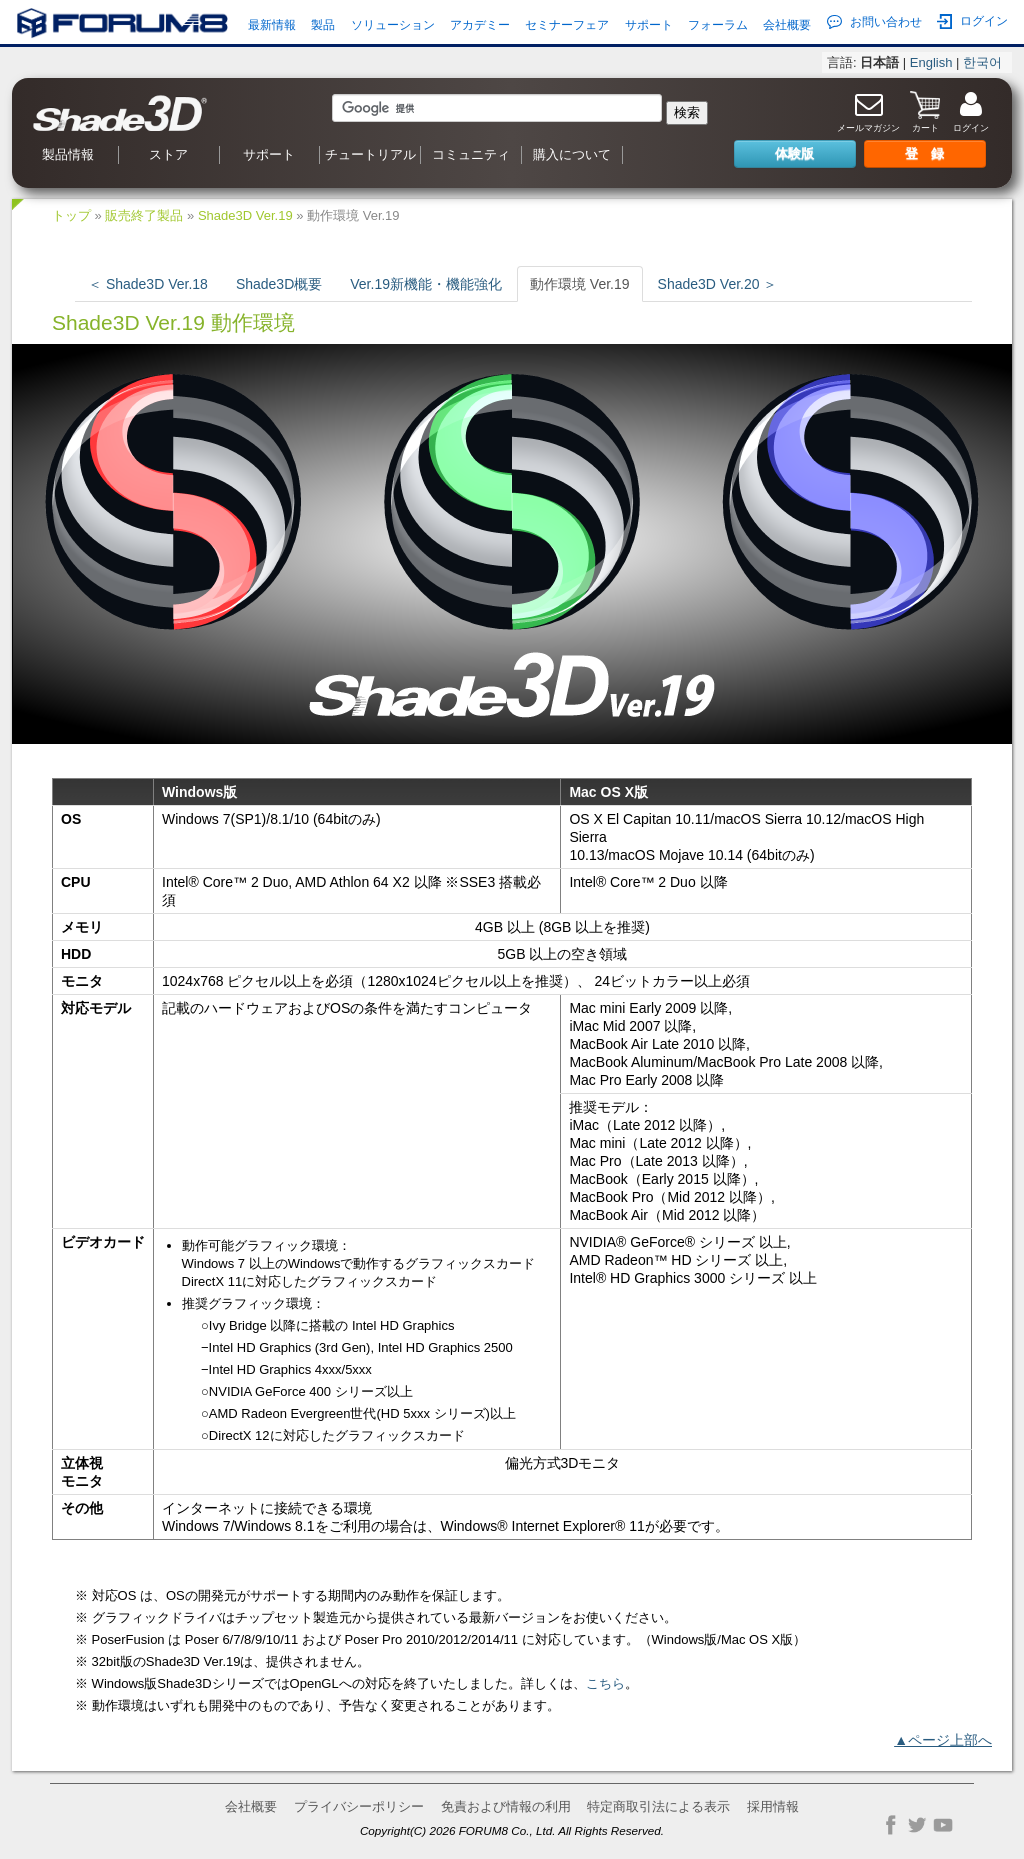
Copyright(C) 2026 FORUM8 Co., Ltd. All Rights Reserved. (512, 1830)
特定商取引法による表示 (658, 1806)
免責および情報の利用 (506, 1806)
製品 (323, 25)
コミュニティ (471, 154)
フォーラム (718, 25)
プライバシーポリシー (359, 1806)
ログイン (972, 21)
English (931, 62)
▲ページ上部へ (943, 1740)
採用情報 (773, 1806)
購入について (572, 154)
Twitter (917, 1825)
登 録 (924, 153)
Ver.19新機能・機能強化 (426, 284)
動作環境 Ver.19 (580, 284)
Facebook (891, 1825)
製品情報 (68, 154)
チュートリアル (370, 154)
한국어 (982, 62)
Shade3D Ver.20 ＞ (718, 284)
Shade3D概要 (279, 284)
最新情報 (272, 25)
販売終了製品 (144, 215)
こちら (605, 1683)
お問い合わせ (874, 22)
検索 (687, 112)
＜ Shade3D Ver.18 (148, 284)
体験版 (794, 153)
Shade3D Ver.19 (245, 215)
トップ (71, 215)
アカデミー (480, 25)
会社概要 (787, 25)
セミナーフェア (567, 25)
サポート (649, 25)
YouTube (943, 1825)
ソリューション (393, 25)
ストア (168, 154)
